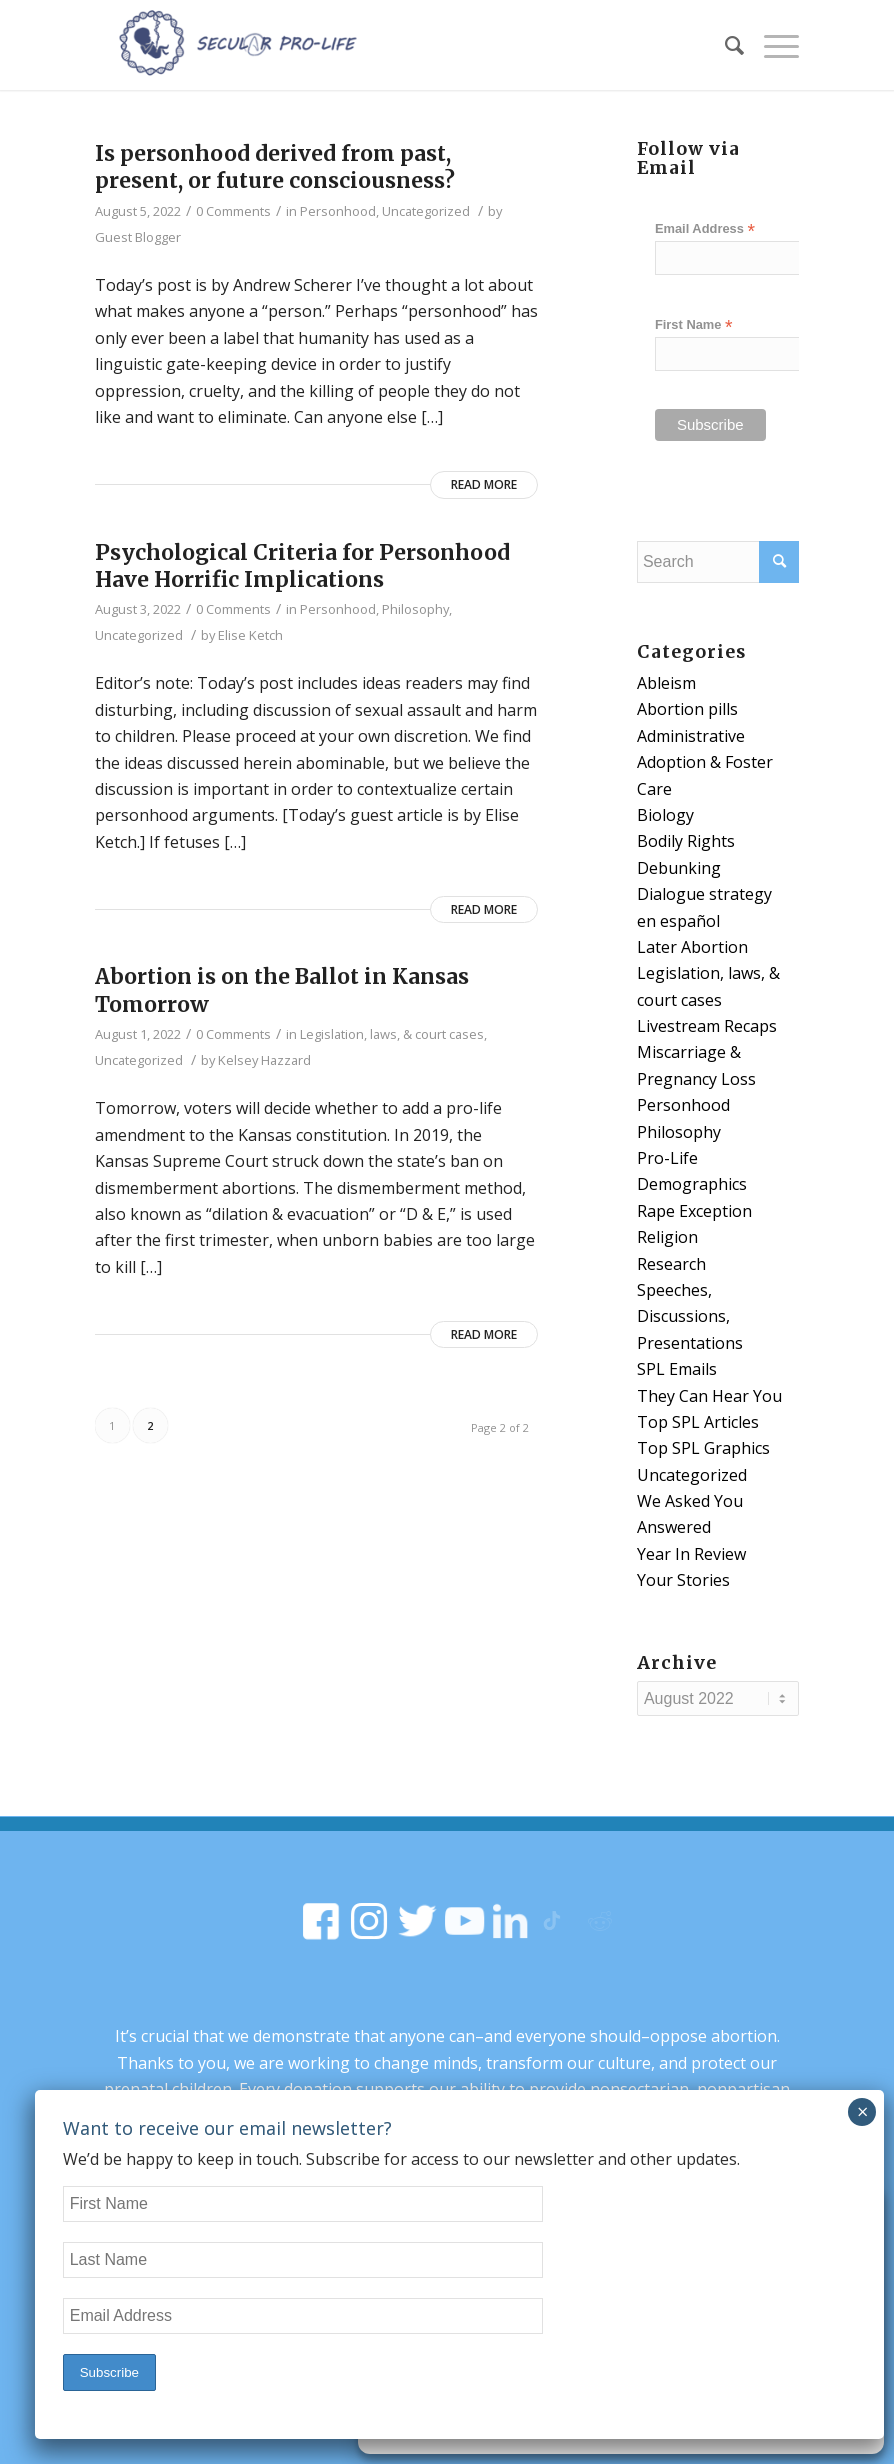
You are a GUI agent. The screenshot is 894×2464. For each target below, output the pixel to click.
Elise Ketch (250, 635)
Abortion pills (687, 709)
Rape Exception (694, 1211)
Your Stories (683, 1580)
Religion (667, 1237)
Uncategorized (426, 211)
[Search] (724, 45)
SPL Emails (677, 1369)
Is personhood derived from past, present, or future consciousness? (275, 167)
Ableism (666, 683)
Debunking (679, 868)
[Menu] (771, 45)
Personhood (338, 211)
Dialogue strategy (704, 894)
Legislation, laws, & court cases (392, 1034)
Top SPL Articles (698, 1422)
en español (678, 921)
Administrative (691, 736)
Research (671, 1264)
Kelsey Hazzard (264, 1060)
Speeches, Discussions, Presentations (690, 1316)
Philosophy (415, 609)
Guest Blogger (138, 237)
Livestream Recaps (707, 1026)
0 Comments (233, 211)
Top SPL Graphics (703, 1448)
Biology (665, 815)
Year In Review (691, 1554)
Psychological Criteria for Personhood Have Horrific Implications (302, 566)
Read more (484, 484)
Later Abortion (692, 947)
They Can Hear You (709, 1396)
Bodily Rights (686, 841)
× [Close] (862, 2111)
